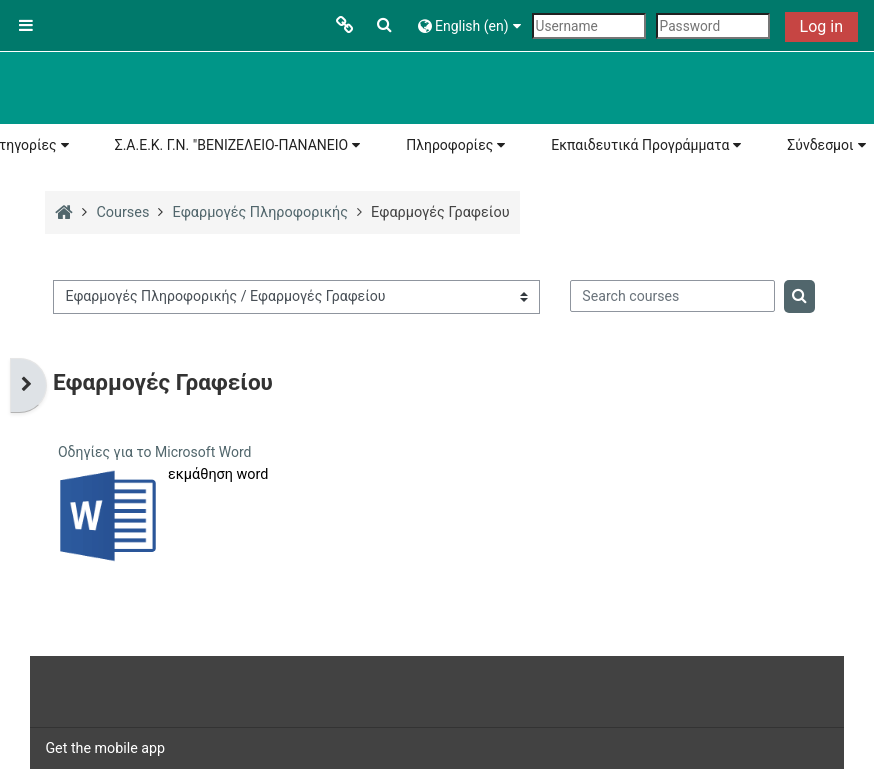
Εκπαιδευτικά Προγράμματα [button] (640, 145)
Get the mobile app (105, 748)
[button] (385, 25)
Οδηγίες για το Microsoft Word (154, 452)
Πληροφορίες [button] (449, 145)
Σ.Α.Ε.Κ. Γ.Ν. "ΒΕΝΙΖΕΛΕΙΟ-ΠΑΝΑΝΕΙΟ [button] (232, 145)
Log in (821, 26)
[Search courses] (672, 296)
